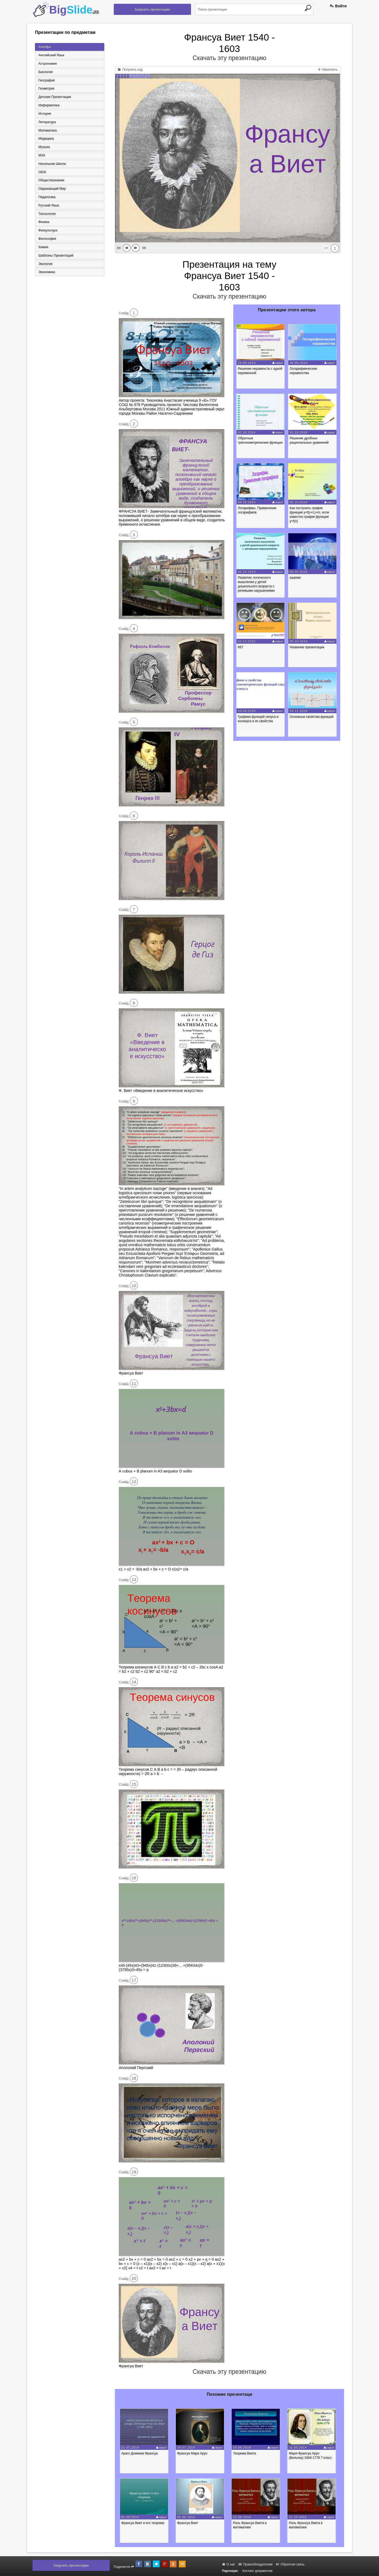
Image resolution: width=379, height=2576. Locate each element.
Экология (45, 265)
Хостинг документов (257, 2571)
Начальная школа (51, 164)
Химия (43, 248)
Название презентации (307, 647)
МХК (41, 156)
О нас (228, 2564)
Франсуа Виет (188, 2523)
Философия (47, 240)
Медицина (45, 139)
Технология (46, 215)
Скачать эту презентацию (229, 57)
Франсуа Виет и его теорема (143, 2523)
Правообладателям (256, 2564)
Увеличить (328, 69)
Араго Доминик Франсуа (140, 2453)
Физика (43, 223)
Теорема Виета (245, 2453)
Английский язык (51, 55)
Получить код (130, 69)
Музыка (43, 147)
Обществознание (51, 181)
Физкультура (47, 231)
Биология (45, 72)
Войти (338, 6)
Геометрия (46, 89)
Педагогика (46, 198)
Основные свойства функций (312, 717)
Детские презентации (54, 97)
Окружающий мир (51, 189)
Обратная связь (290, 2564)
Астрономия (47, 64)
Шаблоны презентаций (55, 256)
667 (240, 647)
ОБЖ (42, 173)
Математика (47, 131)
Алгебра (44, 47)
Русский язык (48, 206)
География (46, 80)
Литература (47, 122)
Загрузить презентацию (152, 9)
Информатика (48, 105)
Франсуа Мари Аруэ (193, 2453)
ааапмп (295, 578)
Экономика (46, 273)
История (44, 114)
